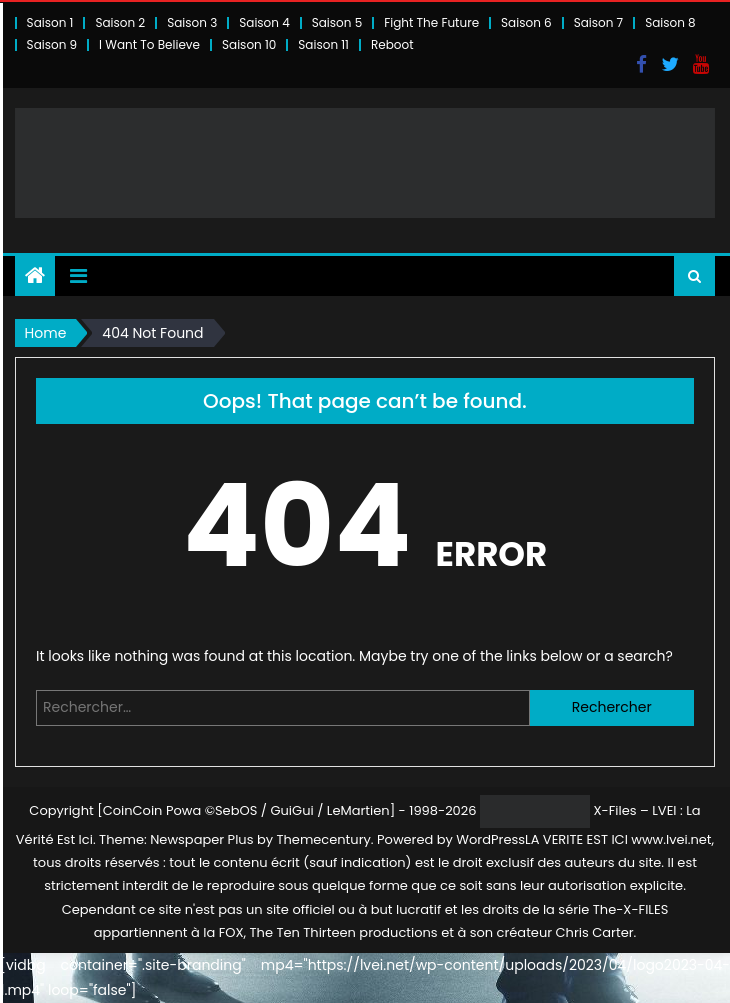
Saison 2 (120, 22)
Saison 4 (264, 22)
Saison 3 (192, 22)
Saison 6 (526, 22)
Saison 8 (670, 22)
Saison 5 (337, 22)
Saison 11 (323, 44)
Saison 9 (52, 44)
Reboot (392, 44)
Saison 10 (249, 44)
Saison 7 (599, 22)
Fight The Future (431, 22)
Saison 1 (50, 22)
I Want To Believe (149, 44)
